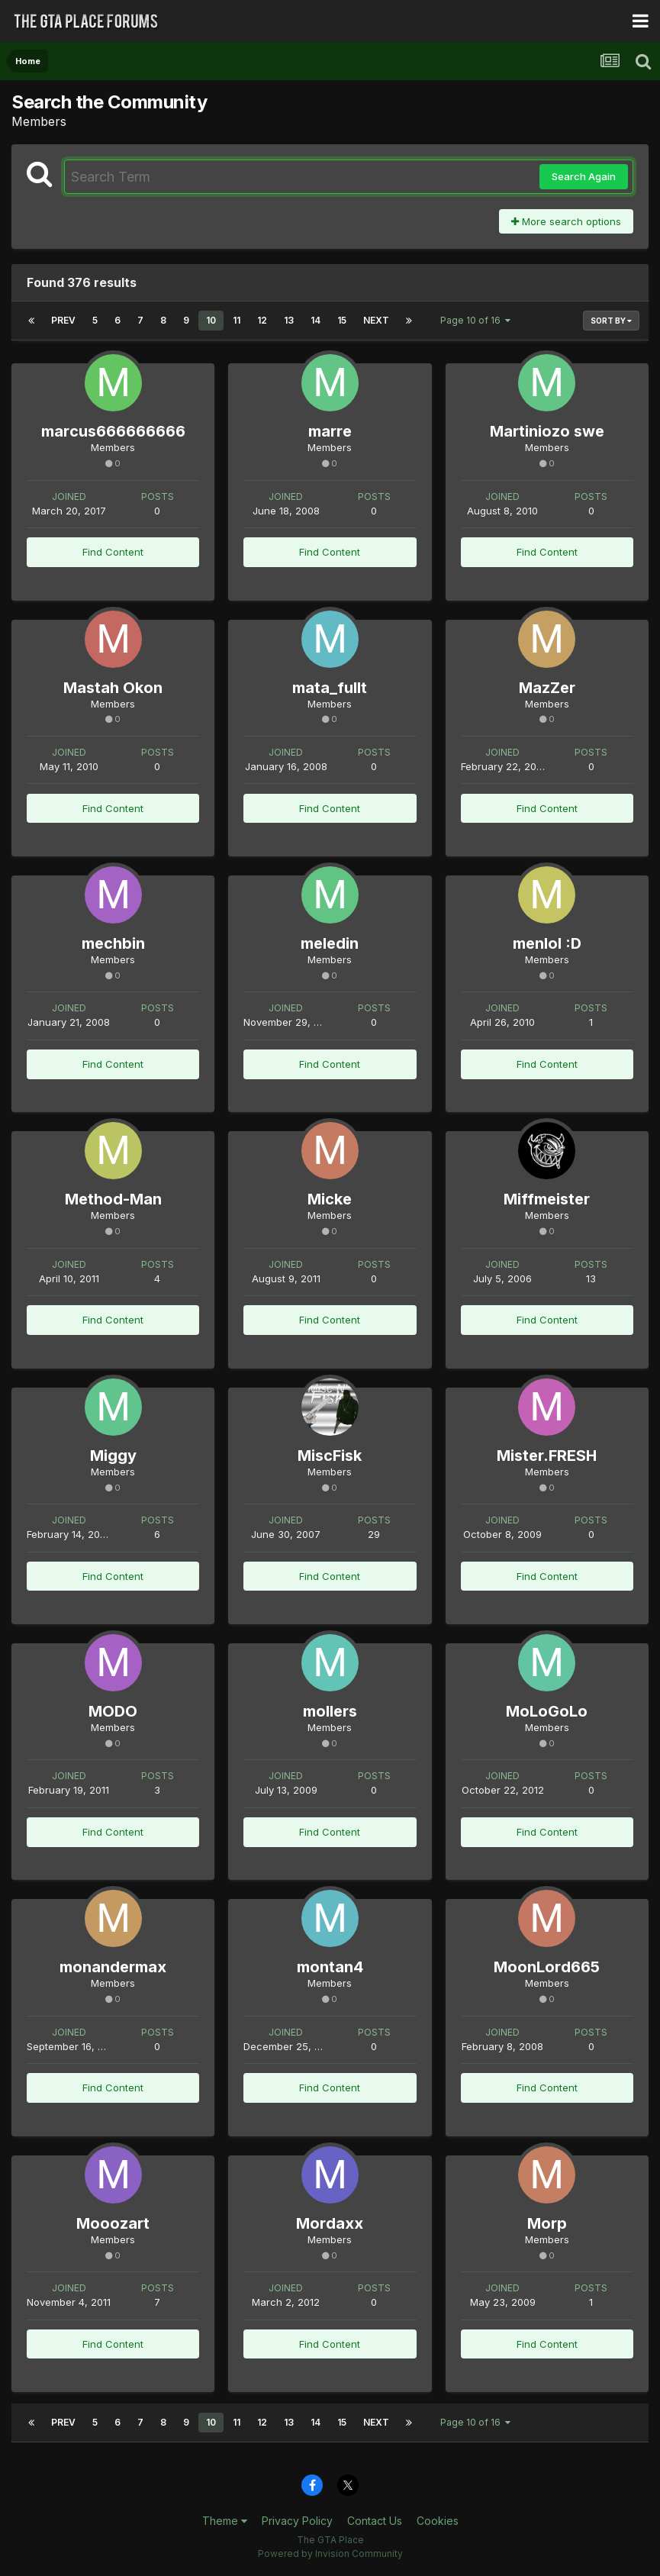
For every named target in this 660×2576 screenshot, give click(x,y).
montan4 (330, 1967)
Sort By (611, 320)
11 (236, 320)
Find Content (112, 552)
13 (289, 320)
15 (341, 320)
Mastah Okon (113, 688)
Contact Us (374, 2520)
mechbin (113, 943)
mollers (330, 1711)
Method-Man (113, 1199)
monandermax (113, 1967)
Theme (224, 2520)
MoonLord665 (547, 1967)
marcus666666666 (113, 431)
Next (376, 320)
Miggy (113, 1455)
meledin (330, 943)
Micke (329, 1199)
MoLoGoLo (547, 1711)
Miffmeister (547, 1199)
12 (262, 320)
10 (211, 320)
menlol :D (547, 943)
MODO (113, 1711)
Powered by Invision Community (330, 2553)
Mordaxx (329, 2223)
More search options (566, 221)
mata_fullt (329, 688)
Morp (547, 2223)
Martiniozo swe (547, 431)
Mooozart (113, 2223)
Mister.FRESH (547, 1455)
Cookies (438, 2520)
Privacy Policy (297, 2520)
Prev (63, 320)
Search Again (584, 176)
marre (330, 431)
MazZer (547, 688)
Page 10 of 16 (475, 320)
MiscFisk (330, 1455)
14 (315, 320)
